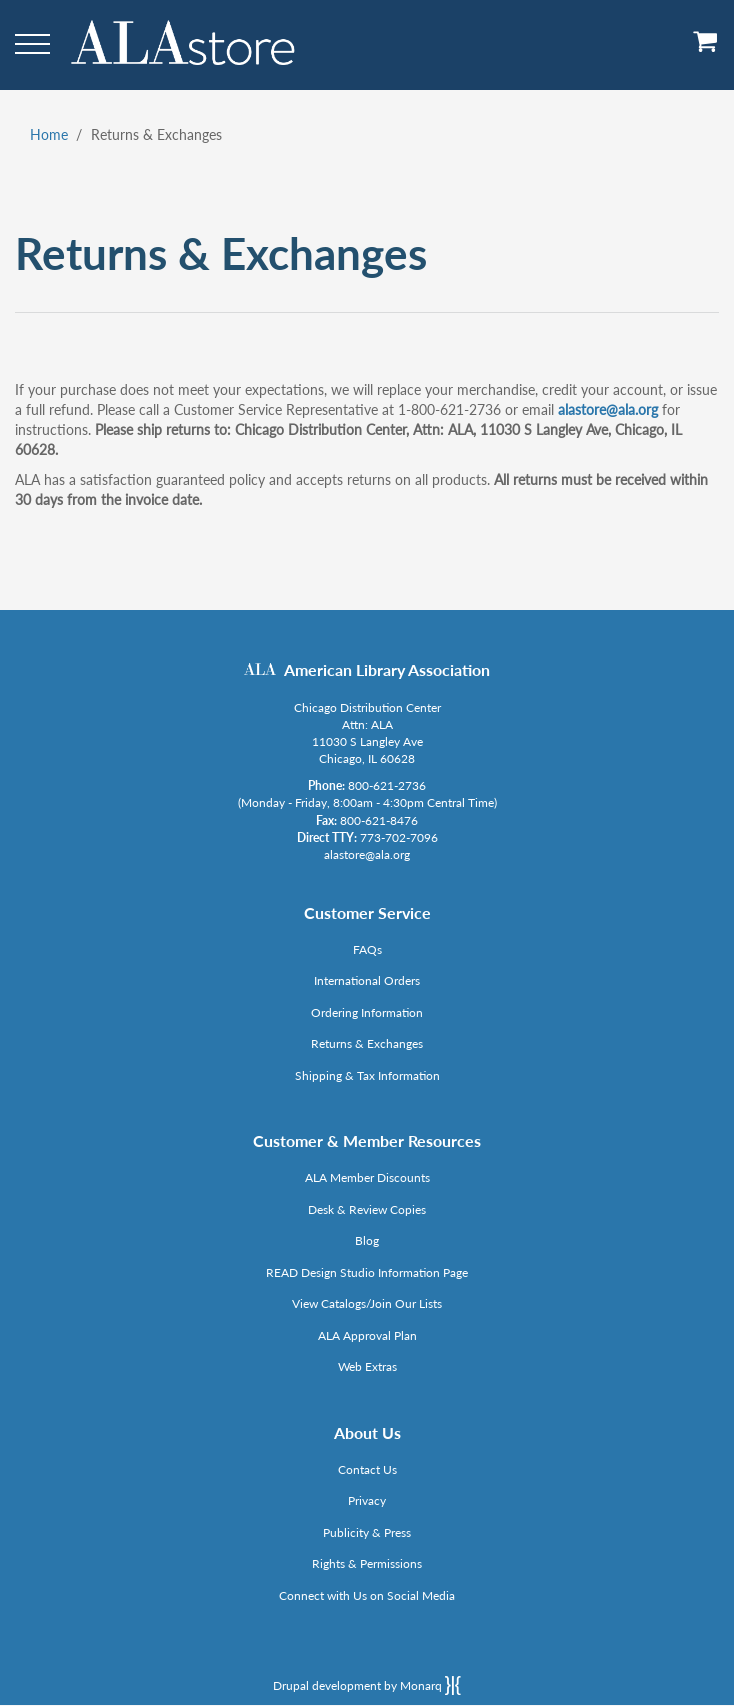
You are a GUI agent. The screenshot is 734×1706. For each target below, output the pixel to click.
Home (49, 134)
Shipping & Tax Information (367, 1075)
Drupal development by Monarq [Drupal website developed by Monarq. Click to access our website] (367, 1685)
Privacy (367, 1500)
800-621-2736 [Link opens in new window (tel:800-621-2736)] (387, 785)
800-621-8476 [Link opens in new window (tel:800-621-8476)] (379, 820)
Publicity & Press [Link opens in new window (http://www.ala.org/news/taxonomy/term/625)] (367, 1532)
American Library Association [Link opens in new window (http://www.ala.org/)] (387, 669)
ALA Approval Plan (367, 1335)
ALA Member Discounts (367, 1177)
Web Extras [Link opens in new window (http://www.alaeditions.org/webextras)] (367, 1366)
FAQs (367, 949)
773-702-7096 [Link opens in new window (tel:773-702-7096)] (399, 837)
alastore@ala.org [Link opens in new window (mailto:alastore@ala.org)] (608, 409)
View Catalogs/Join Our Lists (367, 1303)
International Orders (367, 980)
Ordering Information (367, 1012)
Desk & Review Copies (367, 1209)
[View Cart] (706, 48)
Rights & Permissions (367, 1563)
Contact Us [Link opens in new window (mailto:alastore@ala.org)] (367, 1469)
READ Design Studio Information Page (367, 1272)
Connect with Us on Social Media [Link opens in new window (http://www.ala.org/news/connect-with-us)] (367, 1595)
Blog (367, 1240)
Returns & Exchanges (367, 1043)
